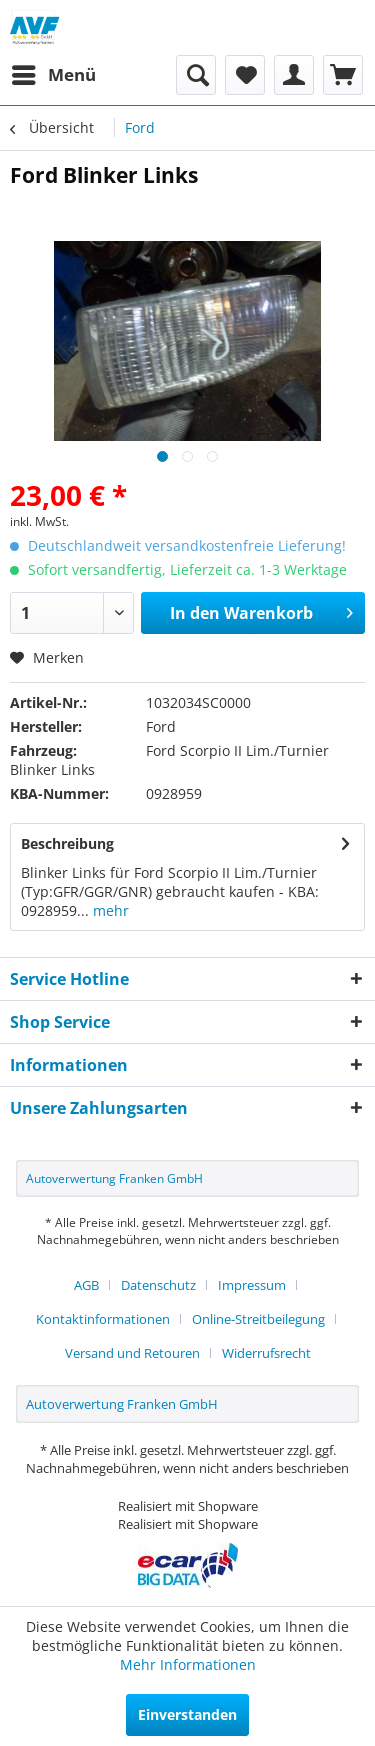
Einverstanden (187, 1714)
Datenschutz (158, 1285)
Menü (54, 72)
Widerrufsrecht (266, 1353)
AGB (86, 1285)
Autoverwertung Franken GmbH (114, 1178)
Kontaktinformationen (103, 1319)
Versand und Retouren (132, 1353)
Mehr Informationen (188, 1664)
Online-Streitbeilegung (258, 1319)
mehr (109, 910)
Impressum (252, 1285)
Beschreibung (67, 843)
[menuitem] (53, 75)
